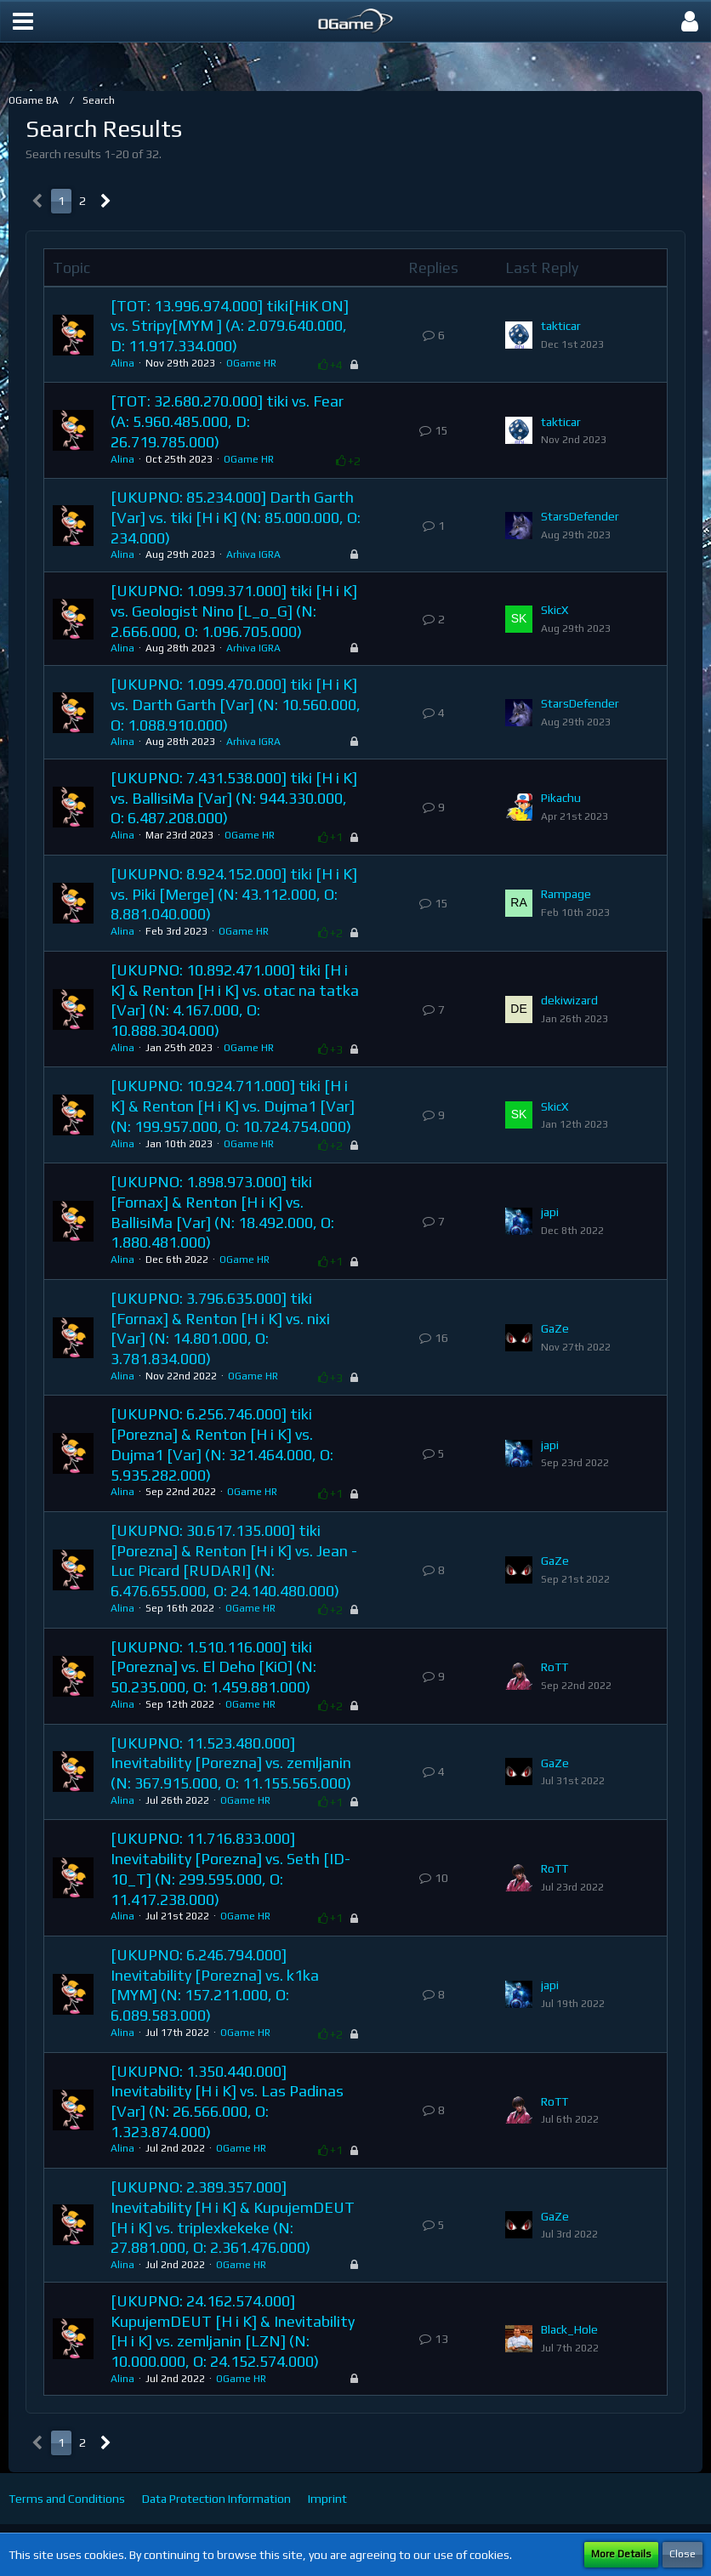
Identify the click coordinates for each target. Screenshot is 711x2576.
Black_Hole (569, 2329)
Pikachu (561, 798)
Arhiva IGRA (253, 554)
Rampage (566, 894)
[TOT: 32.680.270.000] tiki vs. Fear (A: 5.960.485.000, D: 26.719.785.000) (227, 421)
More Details (621, 2554)
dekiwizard (569, 1000)
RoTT (554, 1667)
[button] (23, 21)
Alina (122, 363)
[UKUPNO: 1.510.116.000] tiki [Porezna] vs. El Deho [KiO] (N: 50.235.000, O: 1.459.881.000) (213, 1667)
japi (550, 1212)
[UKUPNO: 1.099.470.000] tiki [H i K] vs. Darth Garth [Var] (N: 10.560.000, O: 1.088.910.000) (236, 704)
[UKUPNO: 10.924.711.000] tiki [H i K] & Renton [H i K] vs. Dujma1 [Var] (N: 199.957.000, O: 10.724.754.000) (233, 1105)
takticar (561, 326)
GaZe (555, 1328)
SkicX (554, 610)
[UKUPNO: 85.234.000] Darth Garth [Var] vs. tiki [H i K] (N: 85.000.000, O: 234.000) (236, 517)
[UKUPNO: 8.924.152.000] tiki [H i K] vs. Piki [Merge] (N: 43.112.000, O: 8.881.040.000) (234, 894)
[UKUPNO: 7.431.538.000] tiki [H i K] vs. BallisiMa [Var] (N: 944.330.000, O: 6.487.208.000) (234, 798)
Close (682, 2554)
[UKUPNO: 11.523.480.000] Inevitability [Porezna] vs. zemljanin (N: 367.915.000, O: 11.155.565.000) (231, 1763)
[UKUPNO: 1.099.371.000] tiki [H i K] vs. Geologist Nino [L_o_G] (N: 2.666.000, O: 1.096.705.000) (234, 611)
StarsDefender (580, 516)
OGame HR (251, 363)
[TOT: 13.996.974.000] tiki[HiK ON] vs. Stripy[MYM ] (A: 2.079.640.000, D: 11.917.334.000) (230, 326)
